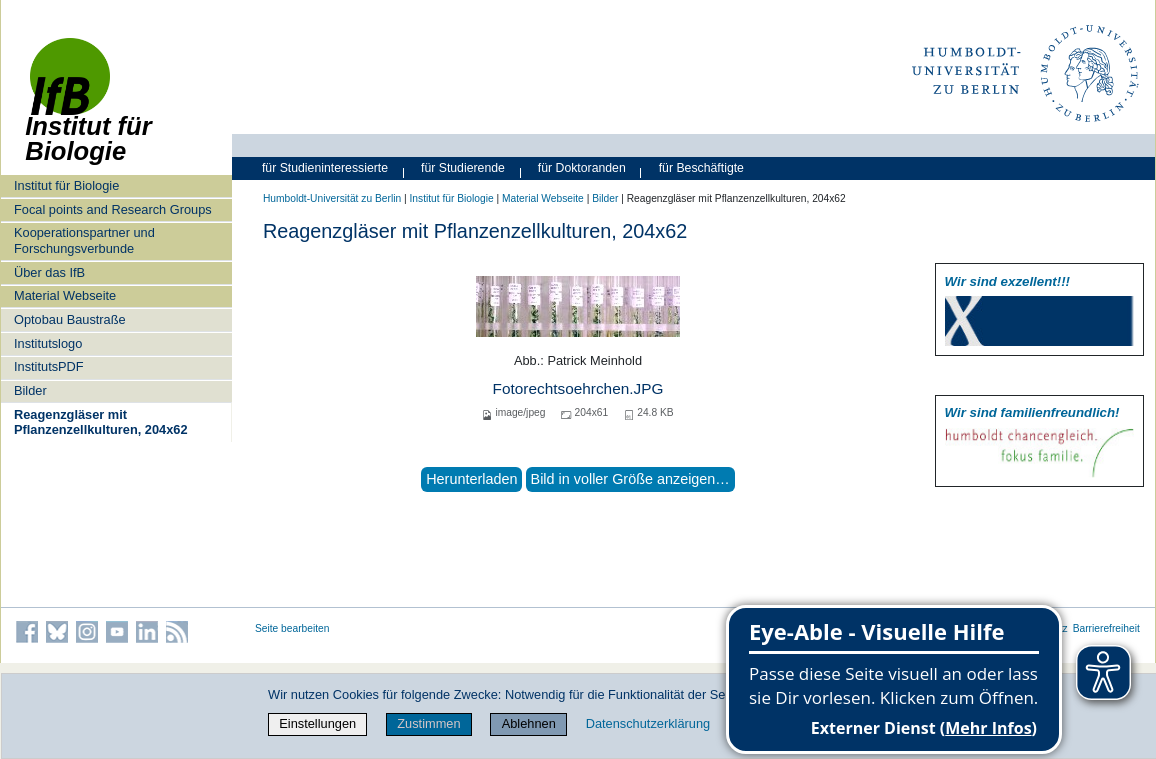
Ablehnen (529, 723)
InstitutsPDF (49, 366)
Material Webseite (65, 295)
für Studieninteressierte (325, 168)
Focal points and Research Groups (113, 209)
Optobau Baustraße (70, 319)
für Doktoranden (582, 168)
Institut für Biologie (66, 185)
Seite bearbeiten (292, 628)
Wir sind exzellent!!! (1007, 281)
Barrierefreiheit (1106, 628)
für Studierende (463, 168)
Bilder (30, 390)
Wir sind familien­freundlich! (1032, 412)
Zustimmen (428, 723)
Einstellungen (317, 723)
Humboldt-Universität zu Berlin (332, 198)
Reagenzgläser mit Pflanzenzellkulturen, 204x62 (101, 422)
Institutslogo (48, 343)
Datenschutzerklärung (648, 723)
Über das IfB (49, 272)
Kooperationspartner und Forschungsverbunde (84, 240)
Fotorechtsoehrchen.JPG (578, 388)
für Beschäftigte (701, 168)
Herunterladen (471, 479)
